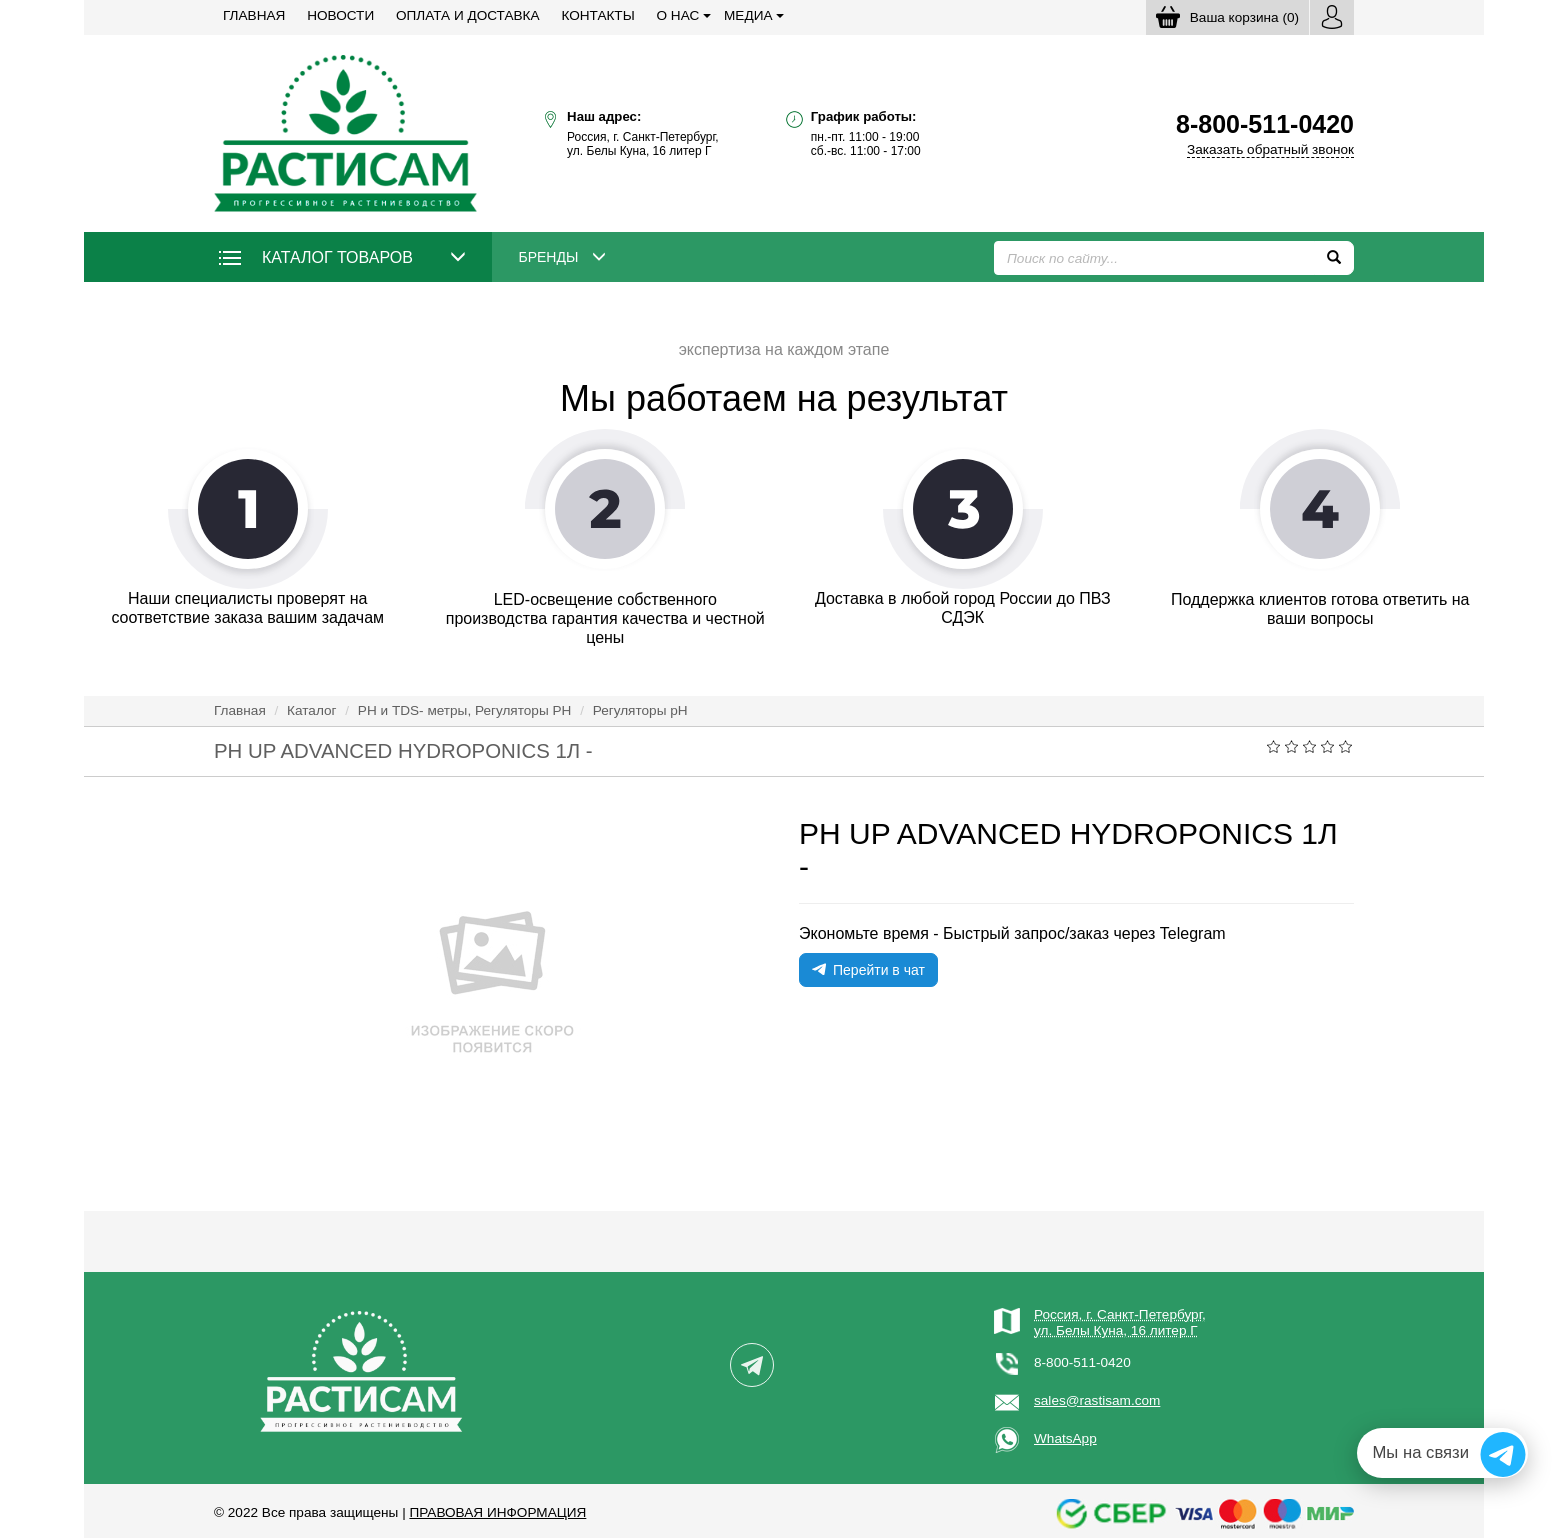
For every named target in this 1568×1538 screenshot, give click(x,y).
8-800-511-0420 (1082, 1362)
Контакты (597, 15)
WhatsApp (1065, 1438)
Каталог (311, 710)
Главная (254, 15)
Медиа (748, 15)
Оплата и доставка (468, 15)
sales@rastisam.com (1097, 1400)
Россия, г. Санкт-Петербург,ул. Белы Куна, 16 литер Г (1120, 1322)
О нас (678, 15)
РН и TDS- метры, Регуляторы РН (465, 710)
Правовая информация (497, 1512)
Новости (340, 15)
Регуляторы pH (640, 710)
